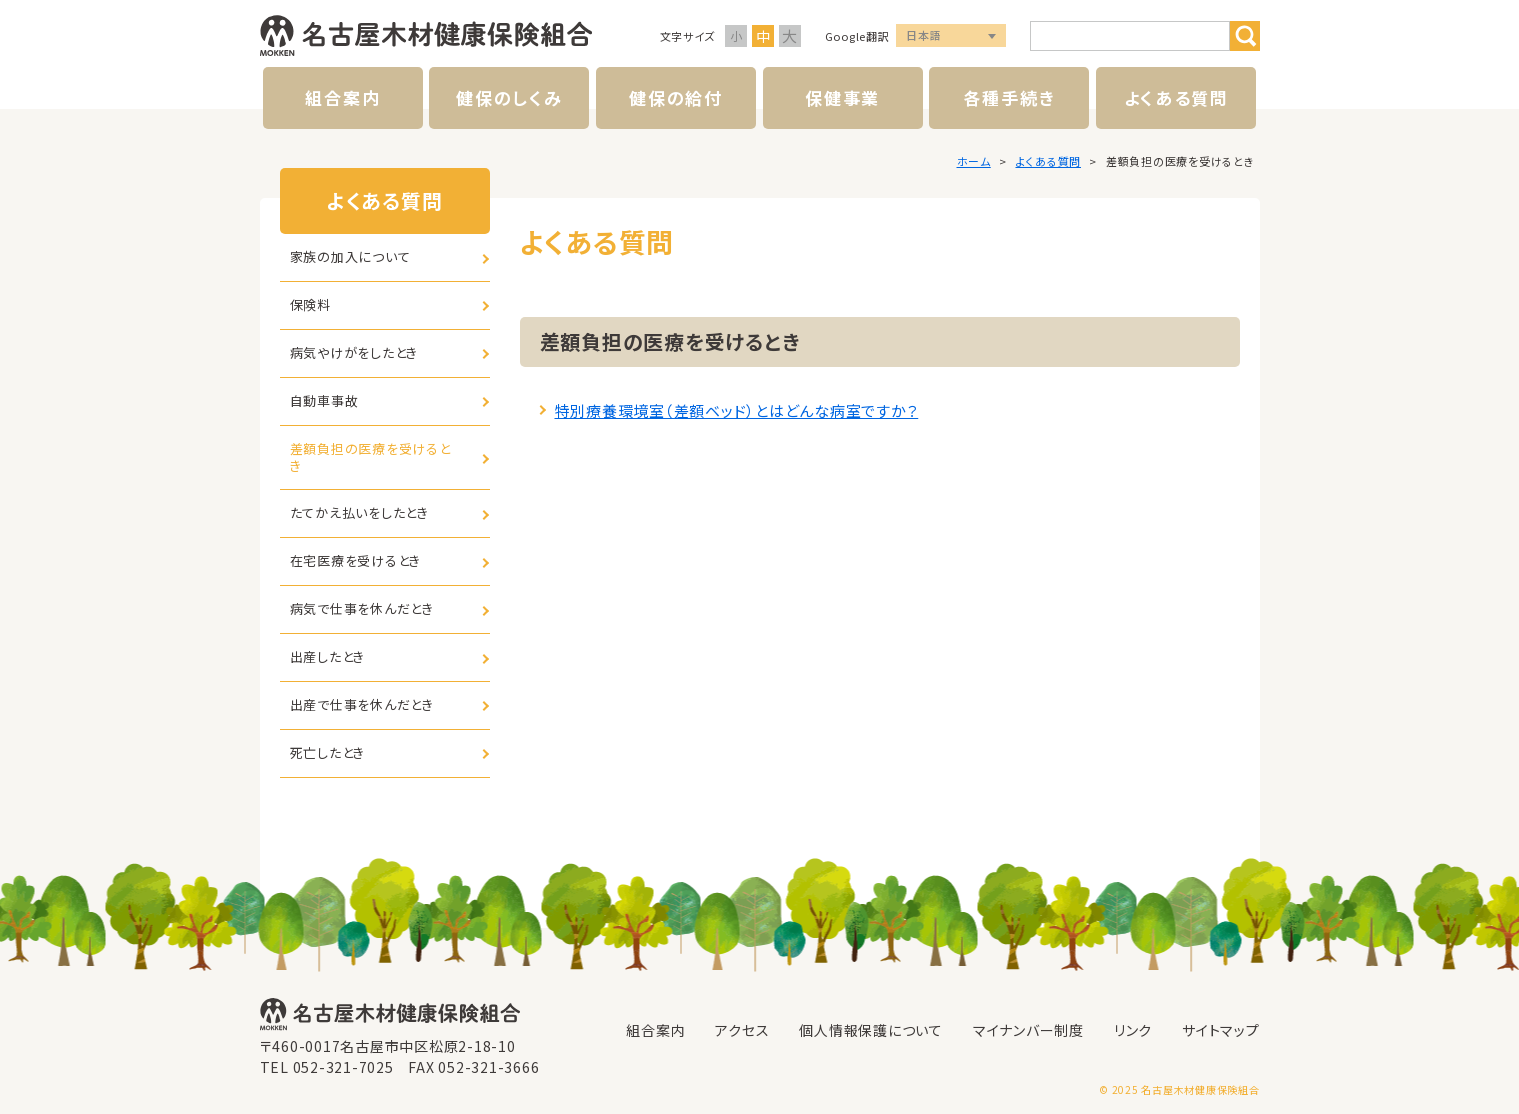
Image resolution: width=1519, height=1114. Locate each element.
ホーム (974, 161)
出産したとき (328, 656)
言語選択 (951, 36)
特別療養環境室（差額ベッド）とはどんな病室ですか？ (737, 410)
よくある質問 (1176, 97)
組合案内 (342, 97)
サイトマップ (1221, 1030)
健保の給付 (676, 97)
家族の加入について (350, 256)
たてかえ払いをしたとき (359, 512)
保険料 (310, 304)
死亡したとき (328, 752)
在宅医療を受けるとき (356, 560)
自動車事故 (324, 400)
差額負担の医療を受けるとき (370, 457)
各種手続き (1010, 97)
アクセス (742, 1030)
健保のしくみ (509, 97)
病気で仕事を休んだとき (362, 608)
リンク (1133, 1030)
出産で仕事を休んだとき (362, 704)
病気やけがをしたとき (354, 352)
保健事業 (842, 97)
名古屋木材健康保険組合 (426, 36)
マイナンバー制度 (1028, 1030)
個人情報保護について (871, 1030)
